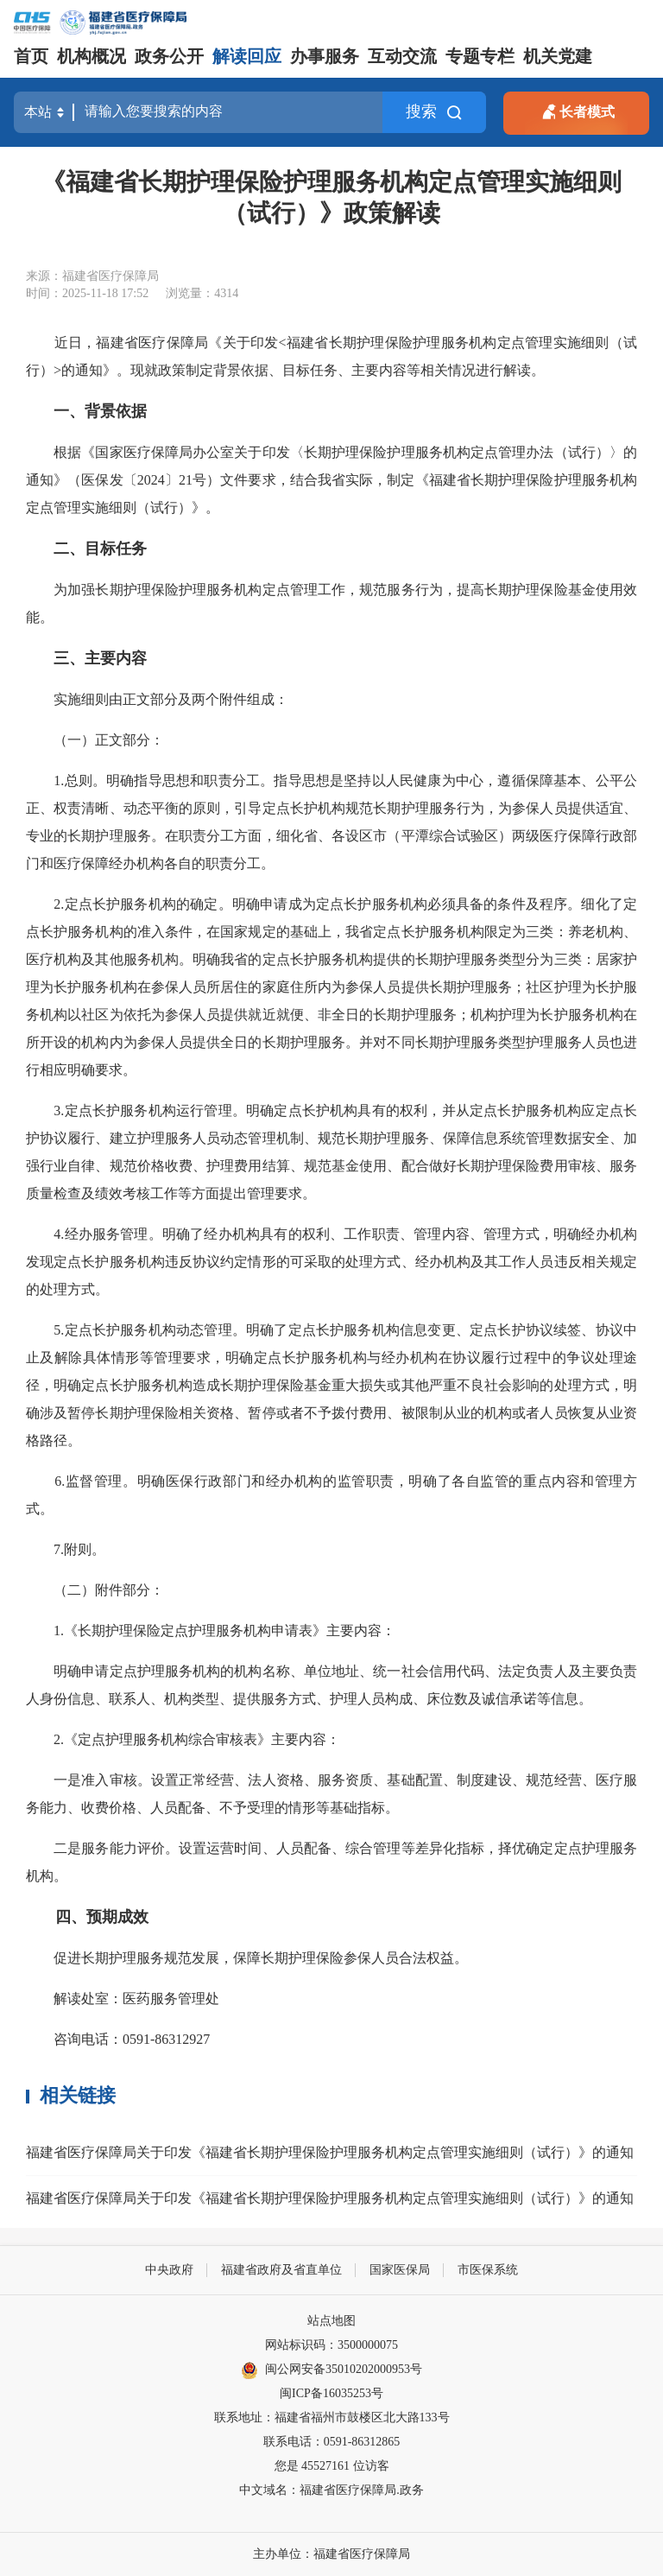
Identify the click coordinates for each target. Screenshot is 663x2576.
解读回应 (246, 56)
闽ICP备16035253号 (331, 2393)
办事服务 (324, 56)
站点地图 (331, 2320)
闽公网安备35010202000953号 (331, 2370)
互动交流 (402, 56)
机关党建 (557, 56)
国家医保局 (399, 2269)
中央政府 (169, 2269)
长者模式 (577, 109)
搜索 (434, 112)
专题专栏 (480, 56)
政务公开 (169, 56)
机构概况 (91, 56)
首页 (31, 56)
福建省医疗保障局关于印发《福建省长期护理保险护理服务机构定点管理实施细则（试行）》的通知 (330, 2152)
